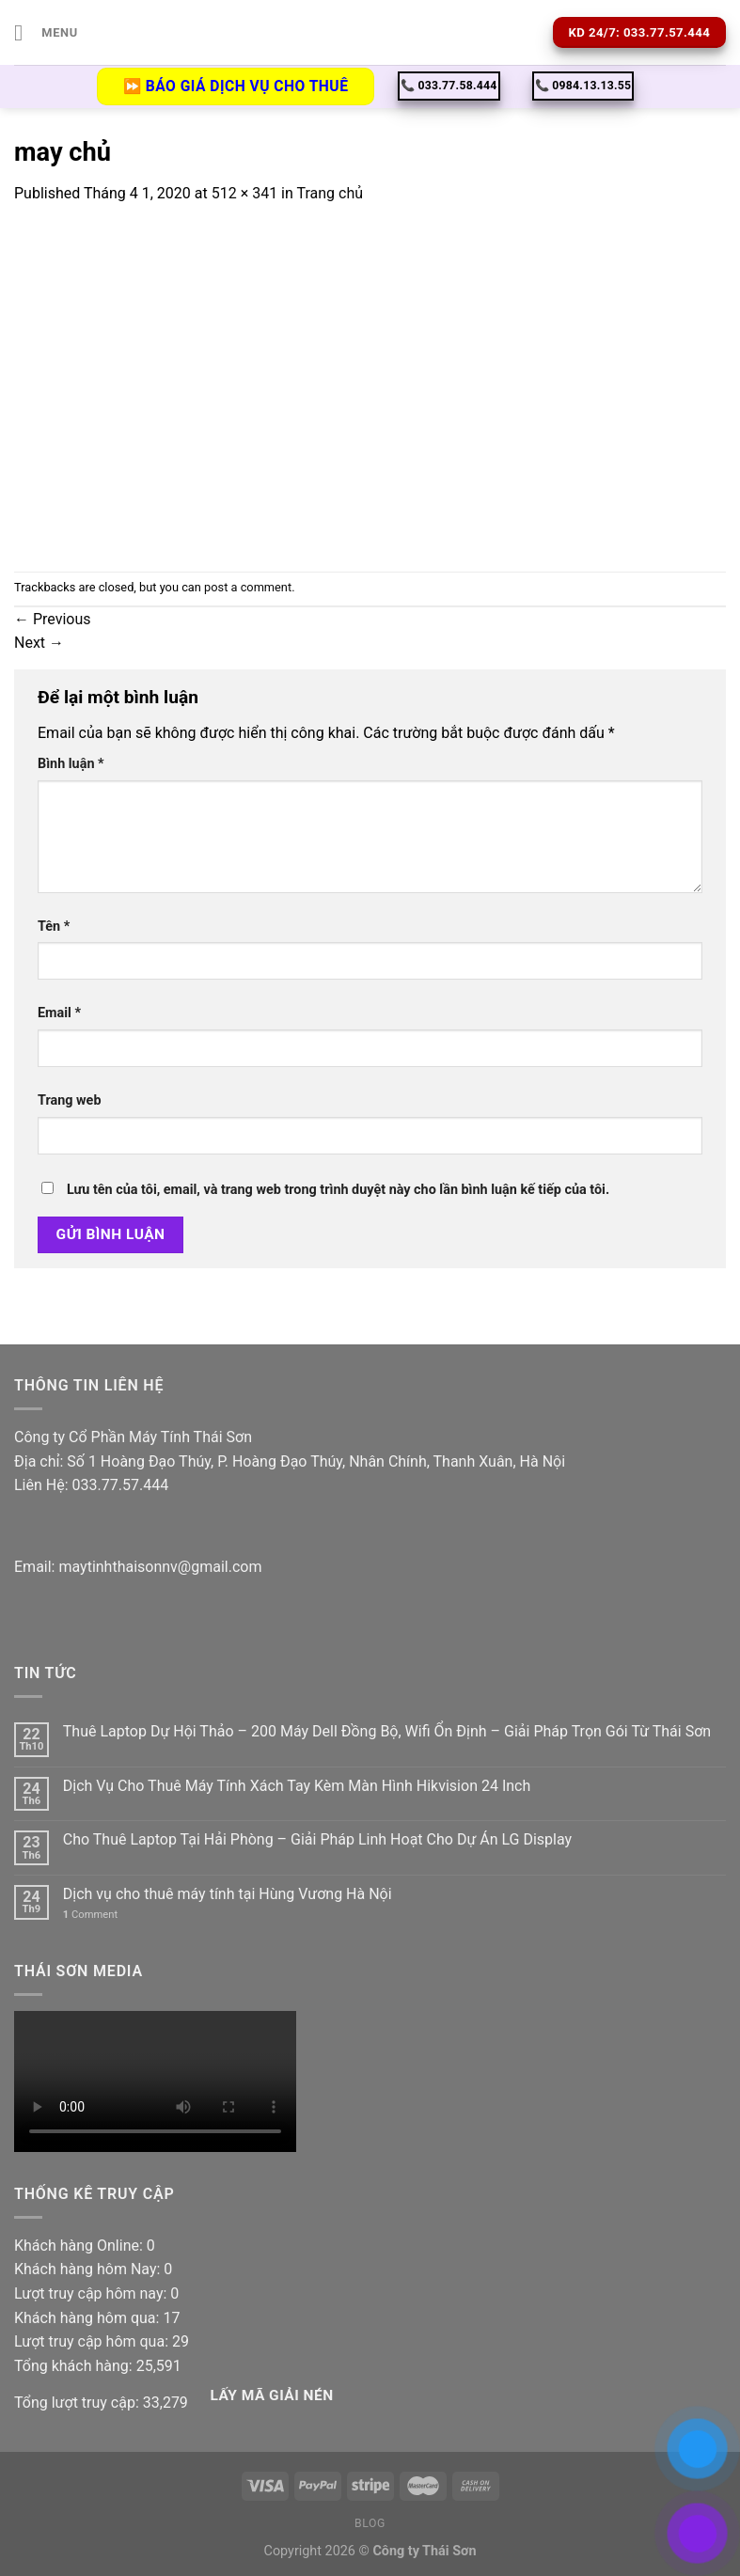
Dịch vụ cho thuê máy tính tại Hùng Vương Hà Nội (227, 1894)
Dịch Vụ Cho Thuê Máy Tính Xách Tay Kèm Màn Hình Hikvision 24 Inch (296, 1786)
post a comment (247, 587)
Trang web (69, 1100)
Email (59, 1013)
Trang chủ (329, 193)
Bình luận (71, 764)
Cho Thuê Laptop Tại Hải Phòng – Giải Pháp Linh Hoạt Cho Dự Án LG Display (317, 1839)
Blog (370, 2523)
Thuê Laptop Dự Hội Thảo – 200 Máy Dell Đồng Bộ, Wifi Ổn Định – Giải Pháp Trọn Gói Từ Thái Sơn (387, 1731)
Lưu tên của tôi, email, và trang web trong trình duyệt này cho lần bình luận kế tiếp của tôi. (338, 1190)
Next (39, 643)
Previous (52, 619)
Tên (54, 927)
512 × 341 (244, 193)
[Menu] (46, 32)
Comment (90, 1914)
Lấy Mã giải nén (271, 2395)
